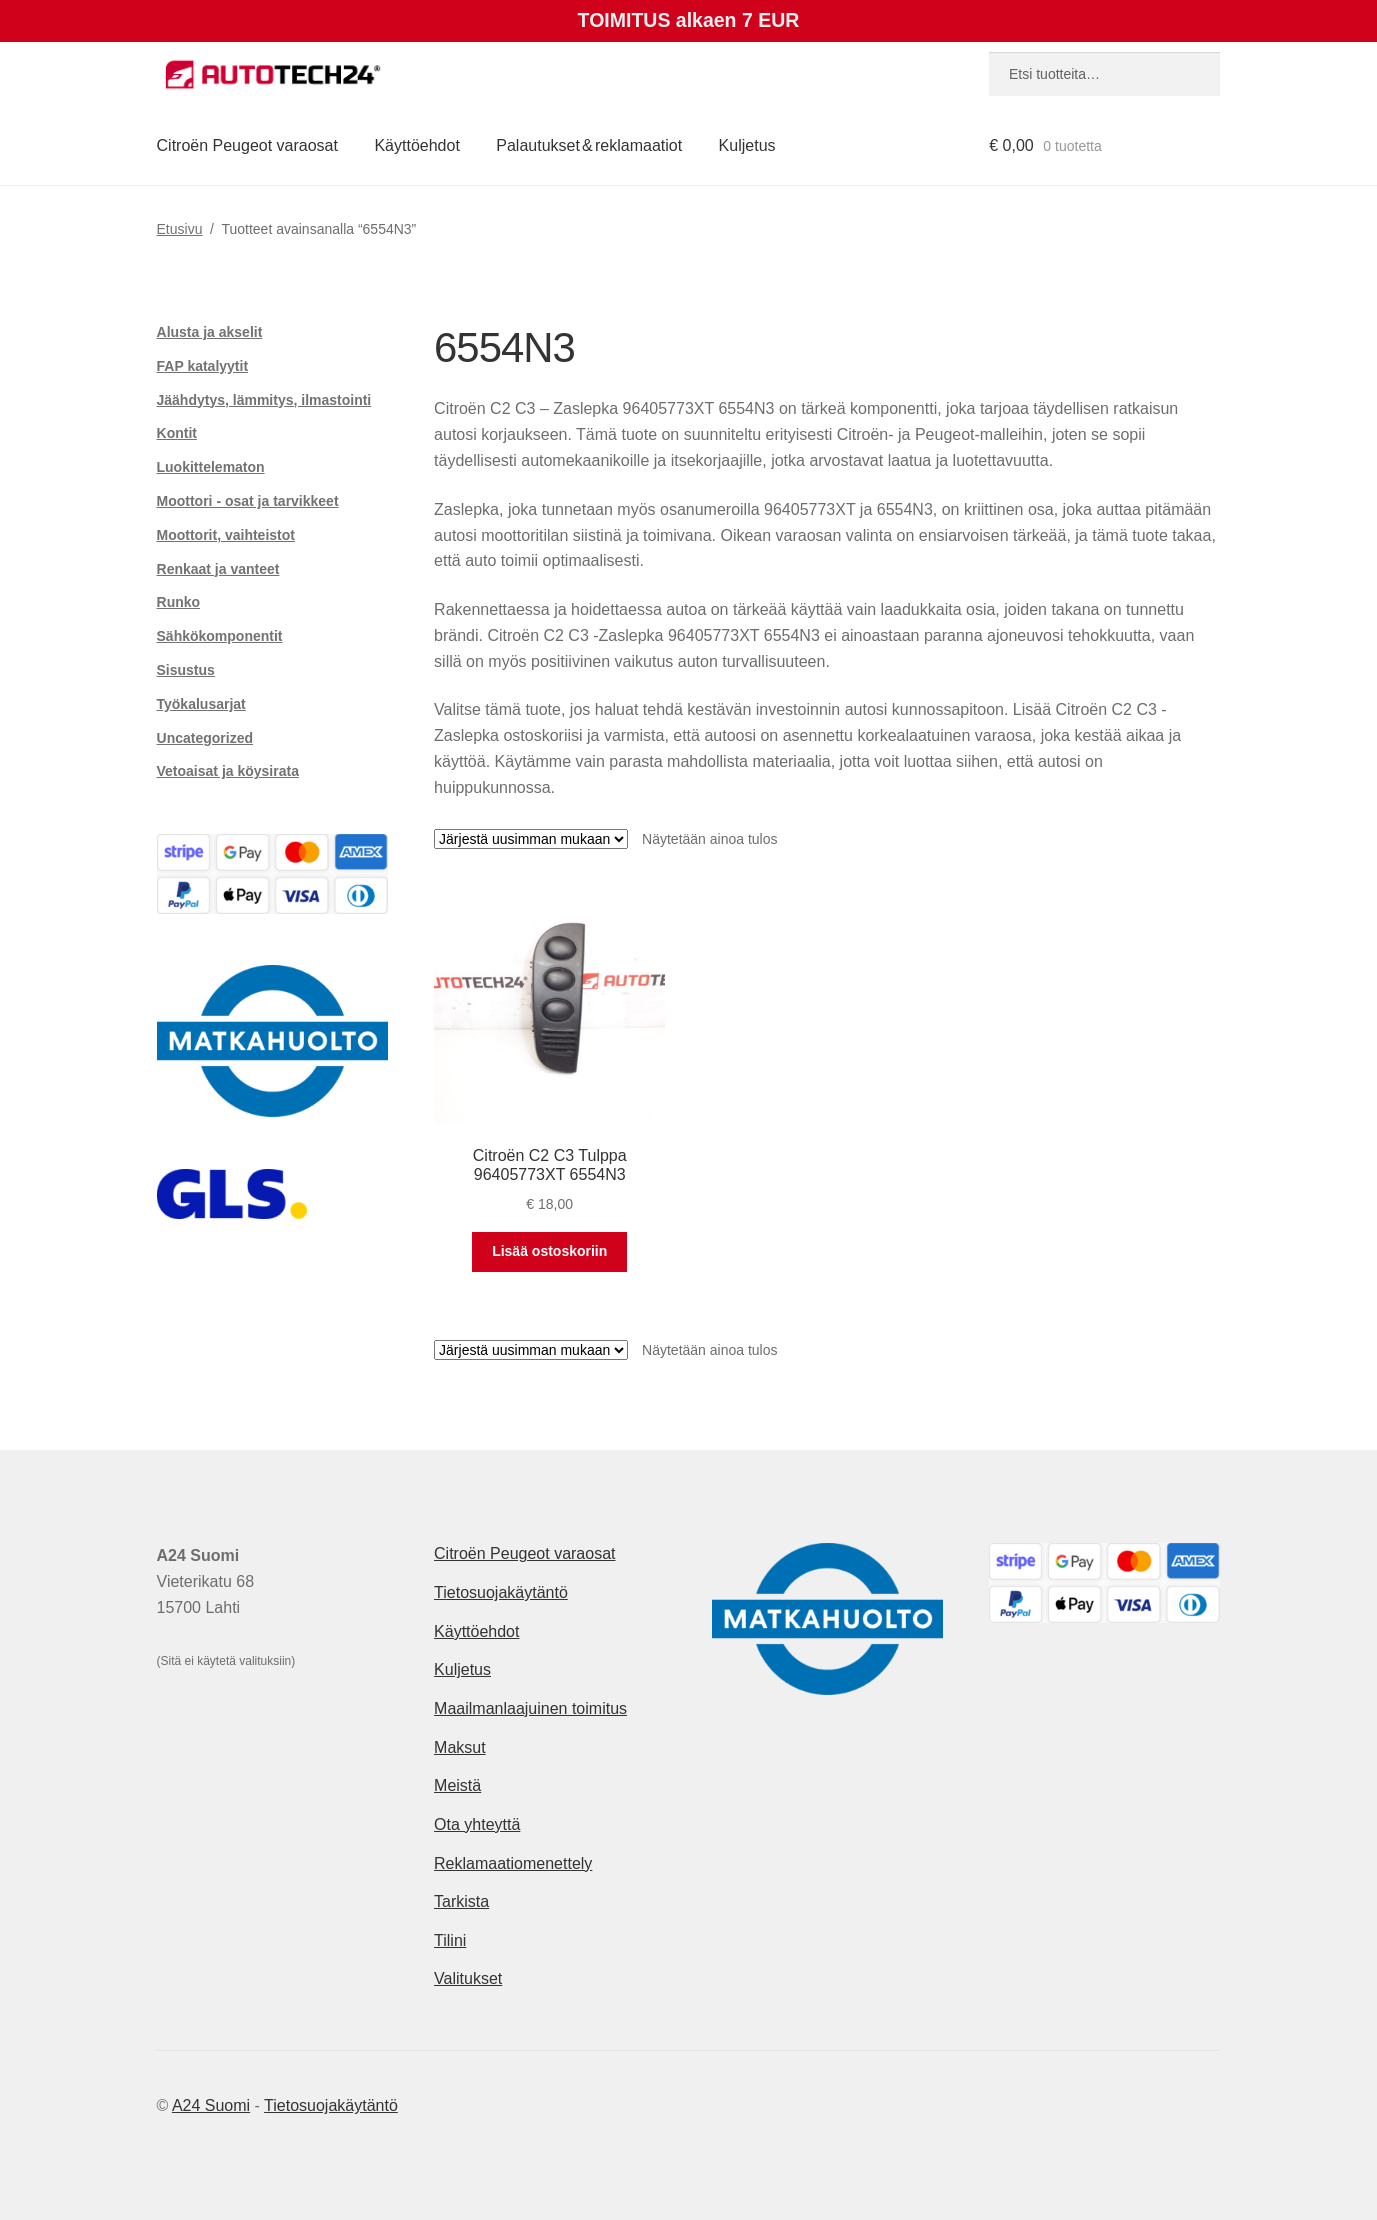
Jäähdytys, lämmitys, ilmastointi (264, 400)
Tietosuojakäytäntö (501, 1592)
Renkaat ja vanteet (218, 569)
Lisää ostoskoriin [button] (549, 1251)
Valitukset (468, 1978)
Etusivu (180, 229)
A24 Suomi (211, 2105)
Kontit (177, 433)
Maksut (460, 1747)
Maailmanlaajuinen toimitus (530, 1708)
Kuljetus (747, 145)
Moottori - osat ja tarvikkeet (248, 501)
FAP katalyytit (203, 366)
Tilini (450, 1940)
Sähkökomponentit (220, 636)
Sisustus (186, 670)
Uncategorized (205, 738)
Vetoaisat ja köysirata (228, 771)
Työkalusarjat (201, 704)
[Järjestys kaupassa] (531, 839)
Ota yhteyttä (477, 1824)
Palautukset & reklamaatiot (589, 145)
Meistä (457, 1785)
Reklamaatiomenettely (513, 1863)
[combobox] (1104, 74)
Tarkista (461, 1901)
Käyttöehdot (416, 145)
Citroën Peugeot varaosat (247, 145)
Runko (179, 602)
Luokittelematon (211, 467)
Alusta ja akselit (210, 332)
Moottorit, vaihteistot (226, 535)
